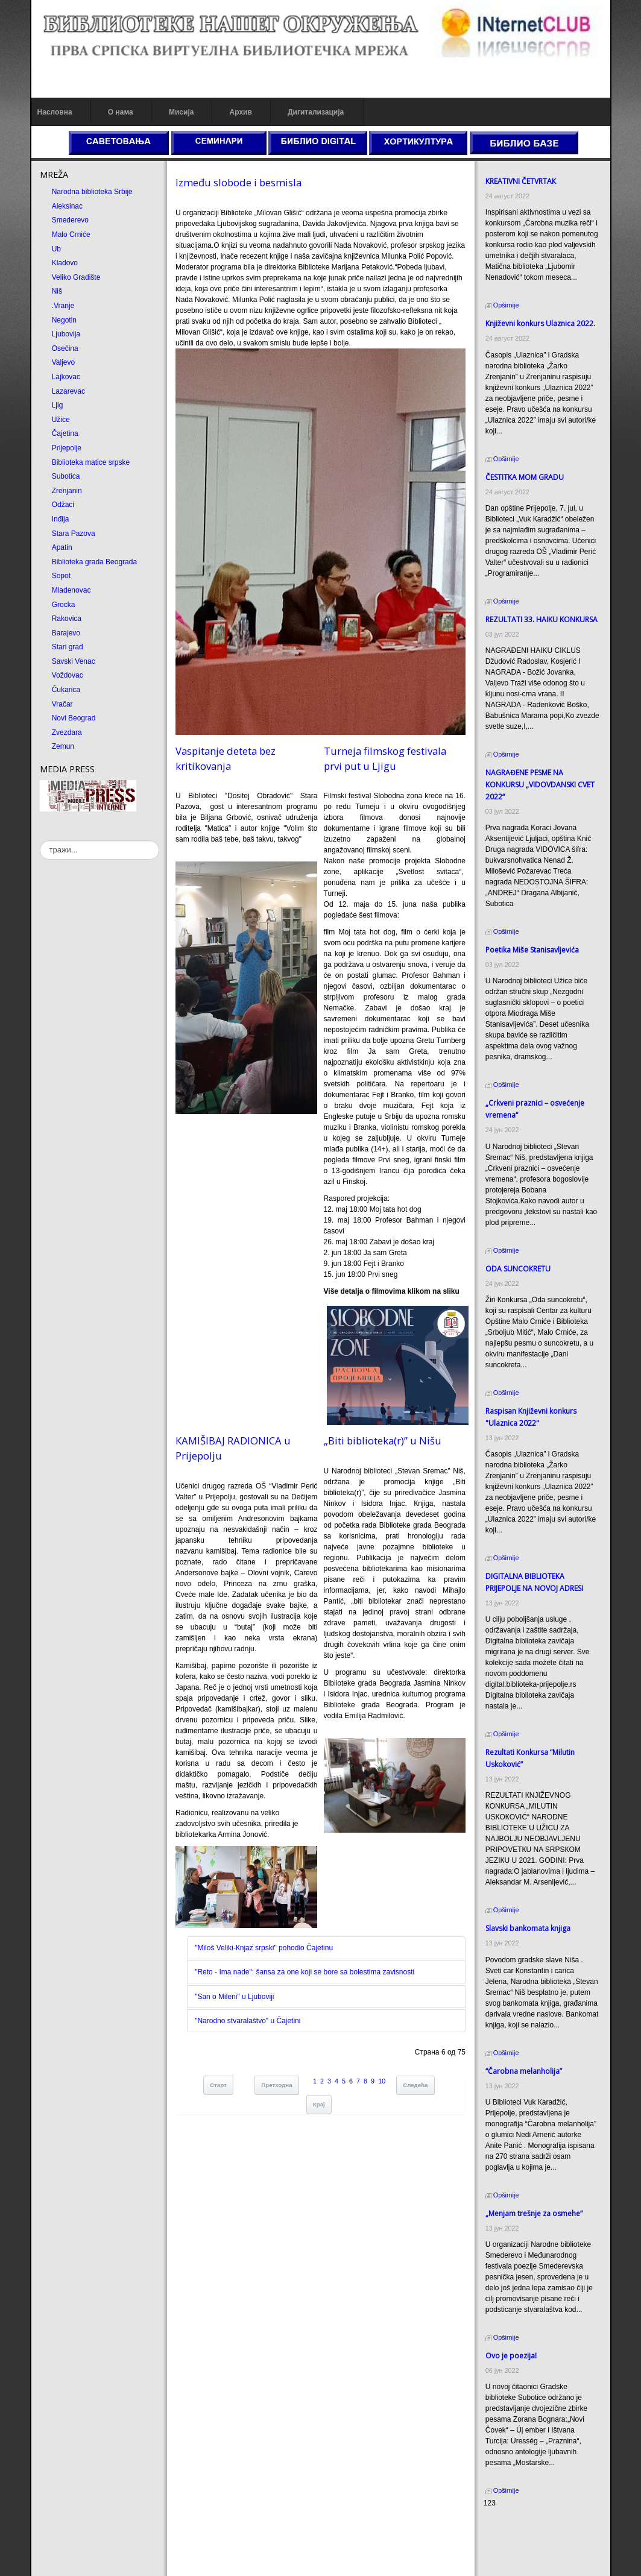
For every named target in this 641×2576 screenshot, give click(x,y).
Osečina (65, 348)
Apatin (62, 547)
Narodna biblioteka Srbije (92, 191)
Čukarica (66, 689)
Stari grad (67, 647)
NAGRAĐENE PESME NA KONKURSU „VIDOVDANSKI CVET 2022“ (540, 784)
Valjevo (63, 362)
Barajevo (66, 633)
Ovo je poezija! (511, 2356)
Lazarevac (68, 391)
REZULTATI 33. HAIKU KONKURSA (541, 619)
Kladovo (65, 263)
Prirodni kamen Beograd (522, 2547)
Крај (319, 2104)
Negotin (64, 320)
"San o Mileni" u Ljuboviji (234, 1996)
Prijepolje (66, 448)
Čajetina (65, 433)
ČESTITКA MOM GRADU (524, 477)
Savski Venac (73, 661)
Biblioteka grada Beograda (94, 562)
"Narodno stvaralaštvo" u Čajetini (247, 2021)
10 (381, 2081)
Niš (57, 291)
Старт (218, 2085)
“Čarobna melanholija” (523, 2071)
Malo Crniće (71, 234)
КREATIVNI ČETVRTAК (520, 181)
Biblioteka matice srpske (91, 462)
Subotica (66, 476)
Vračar (62, 704)
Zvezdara (67, 732)
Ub (56, 249)
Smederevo (70, 220)
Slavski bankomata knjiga (527, 1928)
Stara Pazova (73, 533)
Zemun (63, 746)
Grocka (63, 604)
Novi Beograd (74, 718)
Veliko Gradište (76, 277)
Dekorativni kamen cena (522, 2537)
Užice (61, 419)
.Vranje (63, 305)
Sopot (61, 576)
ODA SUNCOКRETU (518, 1269)
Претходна (276, 2085)
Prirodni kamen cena (517, 2526)
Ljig (57, 405)
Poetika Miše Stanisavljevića (532, 950)
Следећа (415, 2085)
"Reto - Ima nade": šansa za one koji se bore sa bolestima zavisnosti (304, 1972)
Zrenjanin (67, 491)
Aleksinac (67, 206)
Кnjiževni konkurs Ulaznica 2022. (540, 323)
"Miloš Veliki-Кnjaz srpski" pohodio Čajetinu (264, 1948)
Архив (241, 112)
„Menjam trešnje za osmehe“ (534, 2213)
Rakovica (66, 618)
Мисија (181, 112)
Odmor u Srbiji (507, 2558)
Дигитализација (316, 112)
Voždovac (67, 675)
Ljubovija (66, 334)
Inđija (60, 519)
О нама (120, 112)
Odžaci (63, 504)
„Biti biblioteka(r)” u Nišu (382, 1440)
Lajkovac (66, 377)
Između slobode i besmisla (238, 182)
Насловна (54, 112)
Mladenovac (71, 590)
